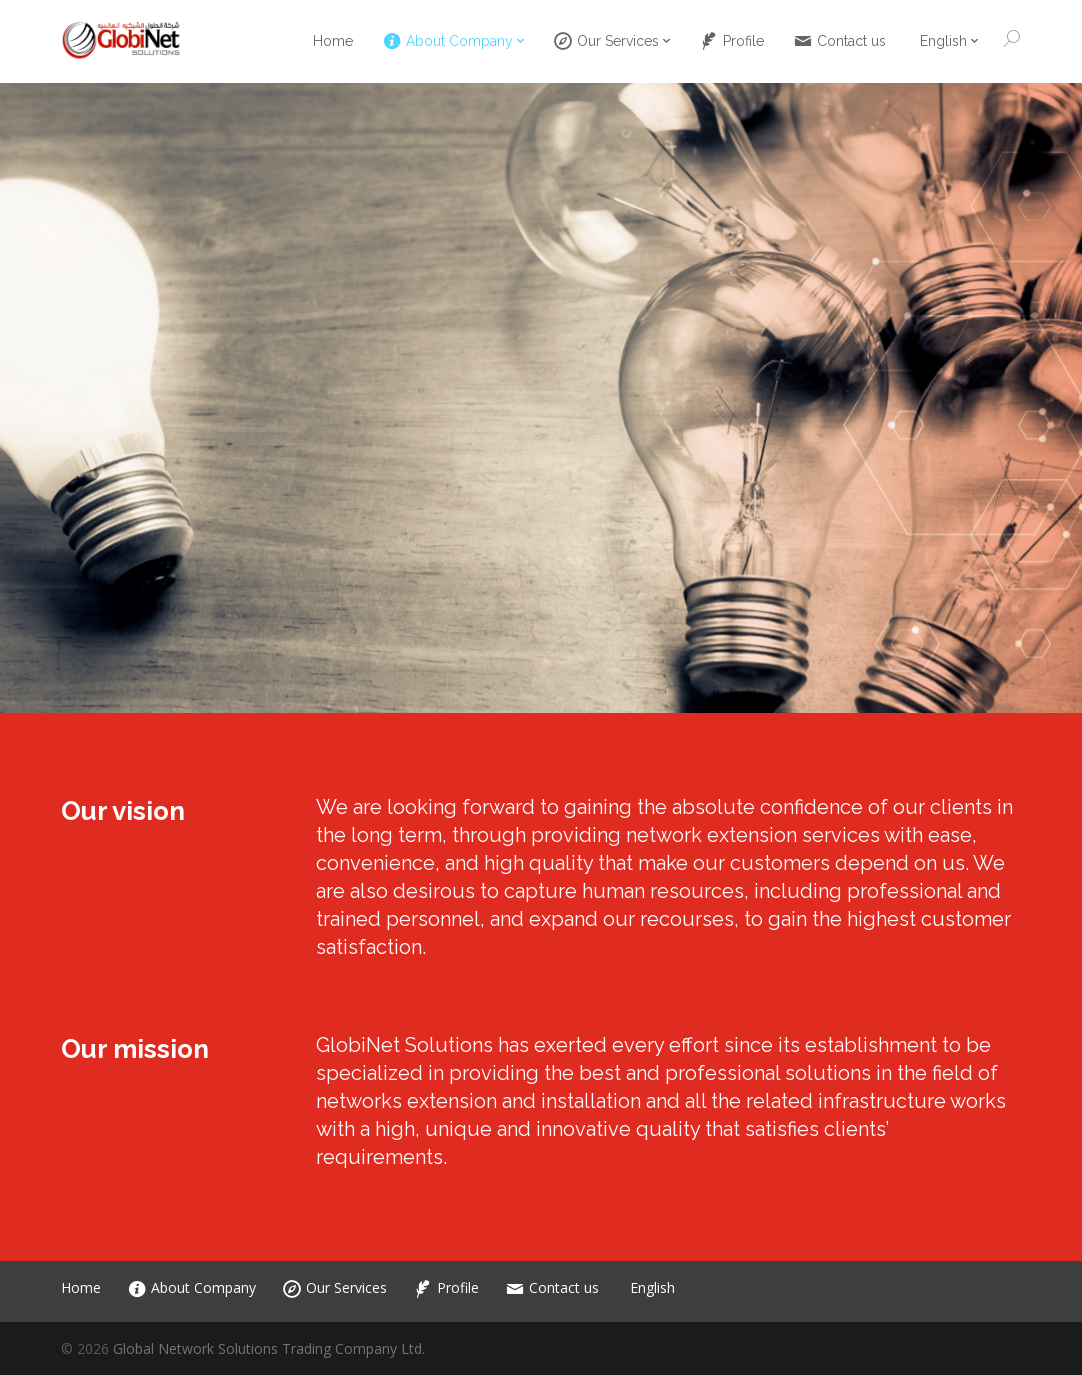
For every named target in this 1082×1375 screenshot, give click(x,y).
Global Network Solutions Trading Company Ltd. (269, 1348)
